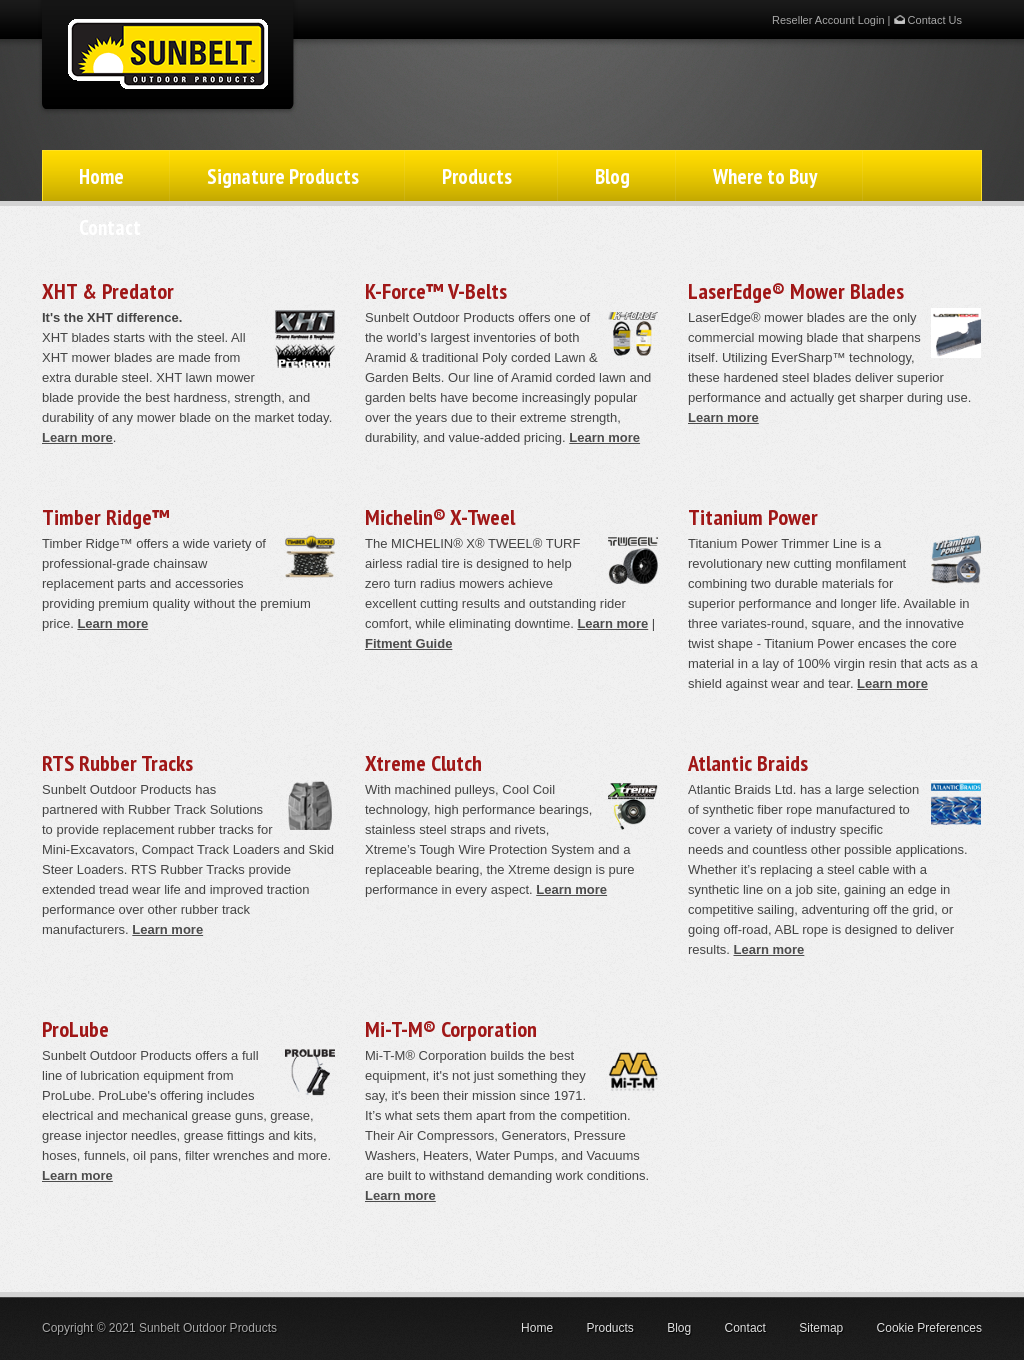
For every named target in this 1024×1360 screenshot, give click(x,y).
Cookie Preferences (929, 1328)
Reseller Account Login (828, 20)
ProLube (75, 1029)
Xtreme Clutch (423, 763)
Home (101, 176)
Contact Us (928, 20)
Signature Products (283, 176)
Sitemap (821, 1328)
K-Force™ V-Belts (436, 291)
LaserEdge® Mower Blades (796, 291)
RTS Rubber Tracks (117, 763)
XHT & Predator (108, 291)
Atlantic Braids (748, 763)
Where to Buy (765, 176)
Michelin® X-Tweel (440, 517)
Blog (612, 176)
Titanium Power (753, 517)
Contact (110, 227)
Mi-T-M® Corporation (451, 1029)
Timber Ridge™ (106, 517)
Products (477, 176)
